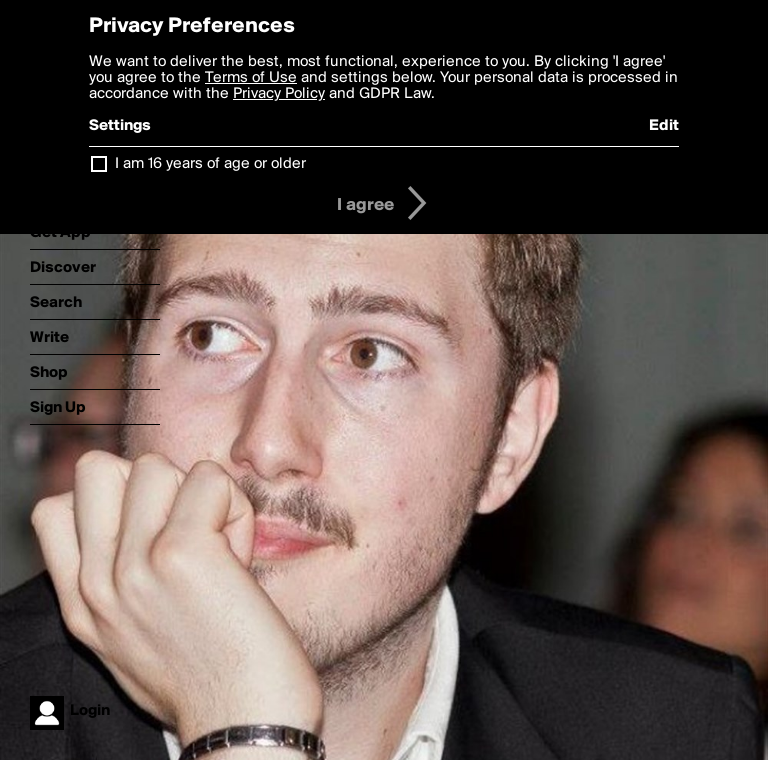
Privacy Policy (279, 94)
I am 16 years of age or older (210, 164)
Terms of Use (251, 78)
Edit (664, 126)
